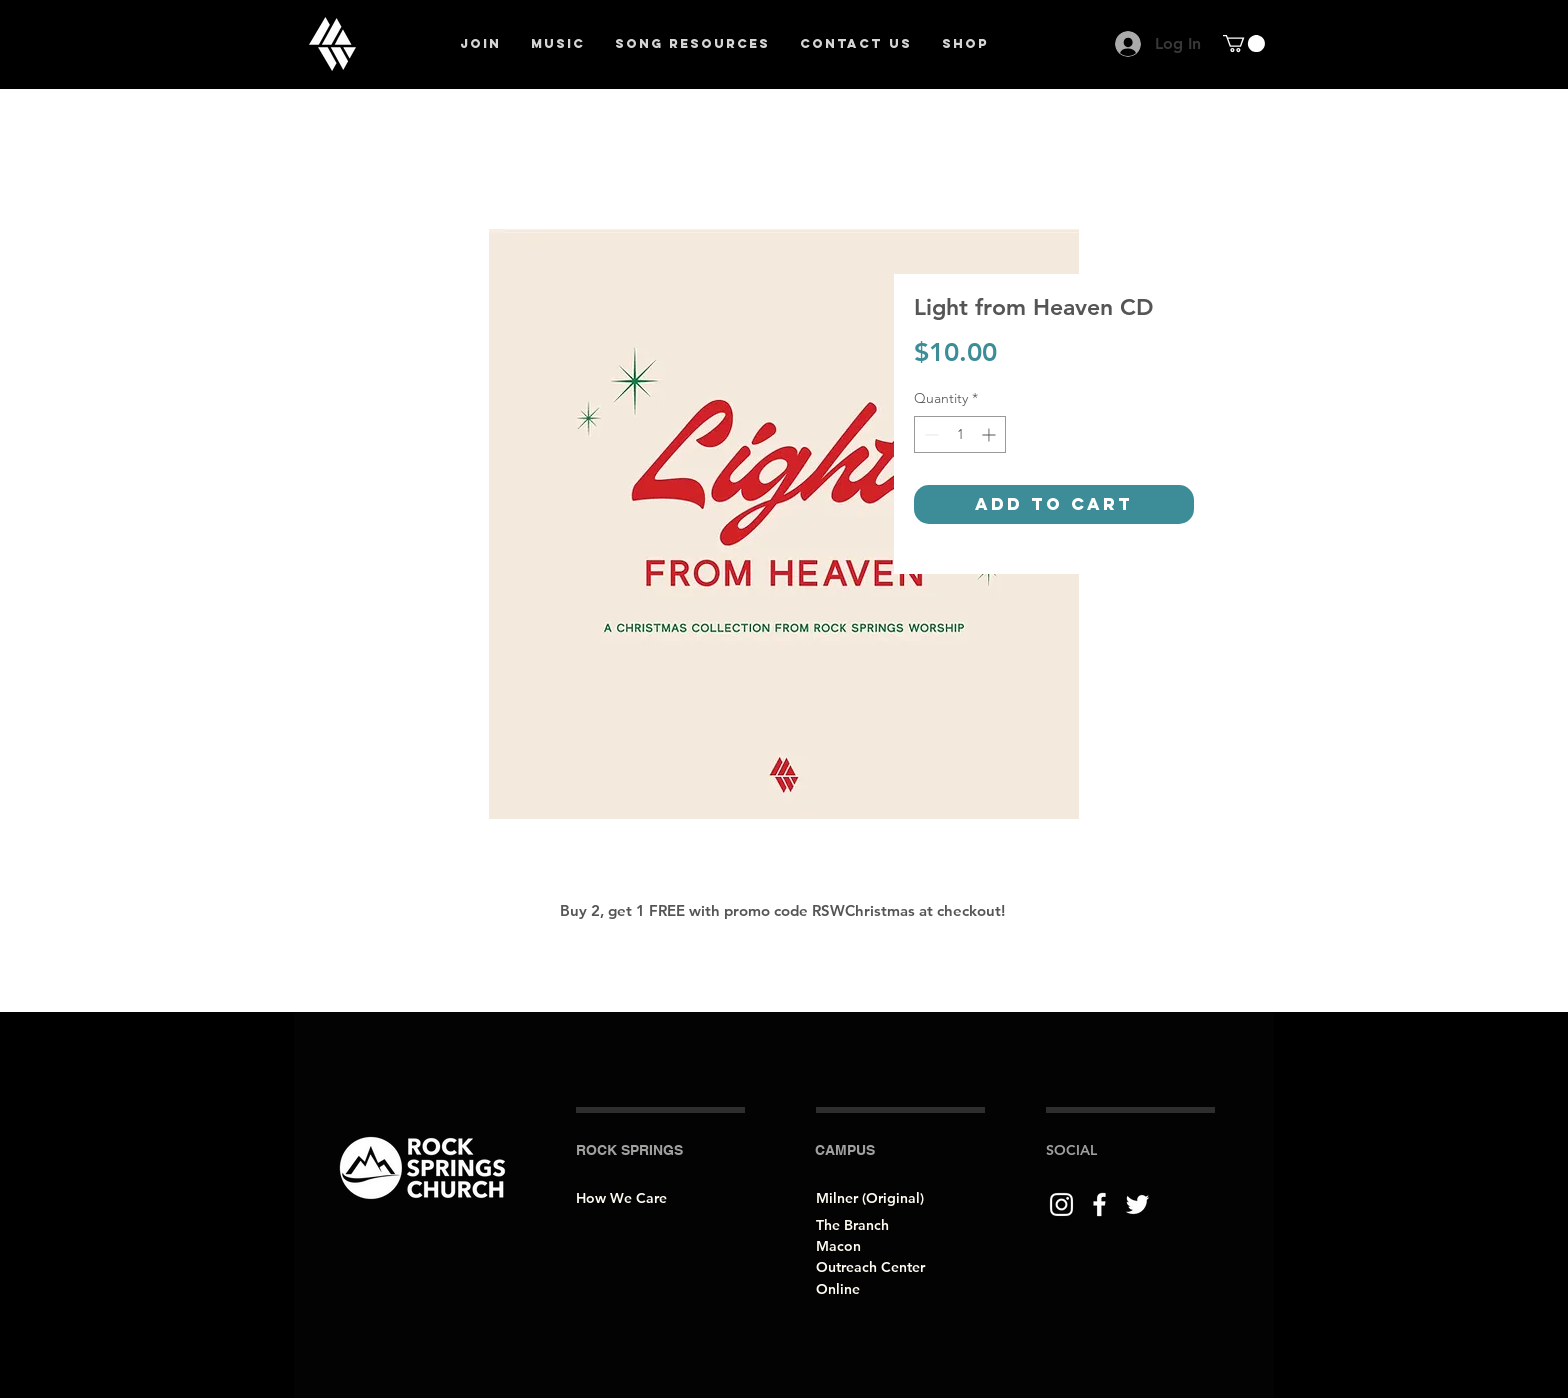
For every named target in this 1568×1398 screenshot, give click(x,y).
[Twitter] (1137, 1204)
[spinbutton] (960, 434)
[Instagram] (1061, 1204)
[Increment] (990, 434)
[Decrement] (929, 434)
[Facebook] (1099, 1204)
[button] (1244, 43)
